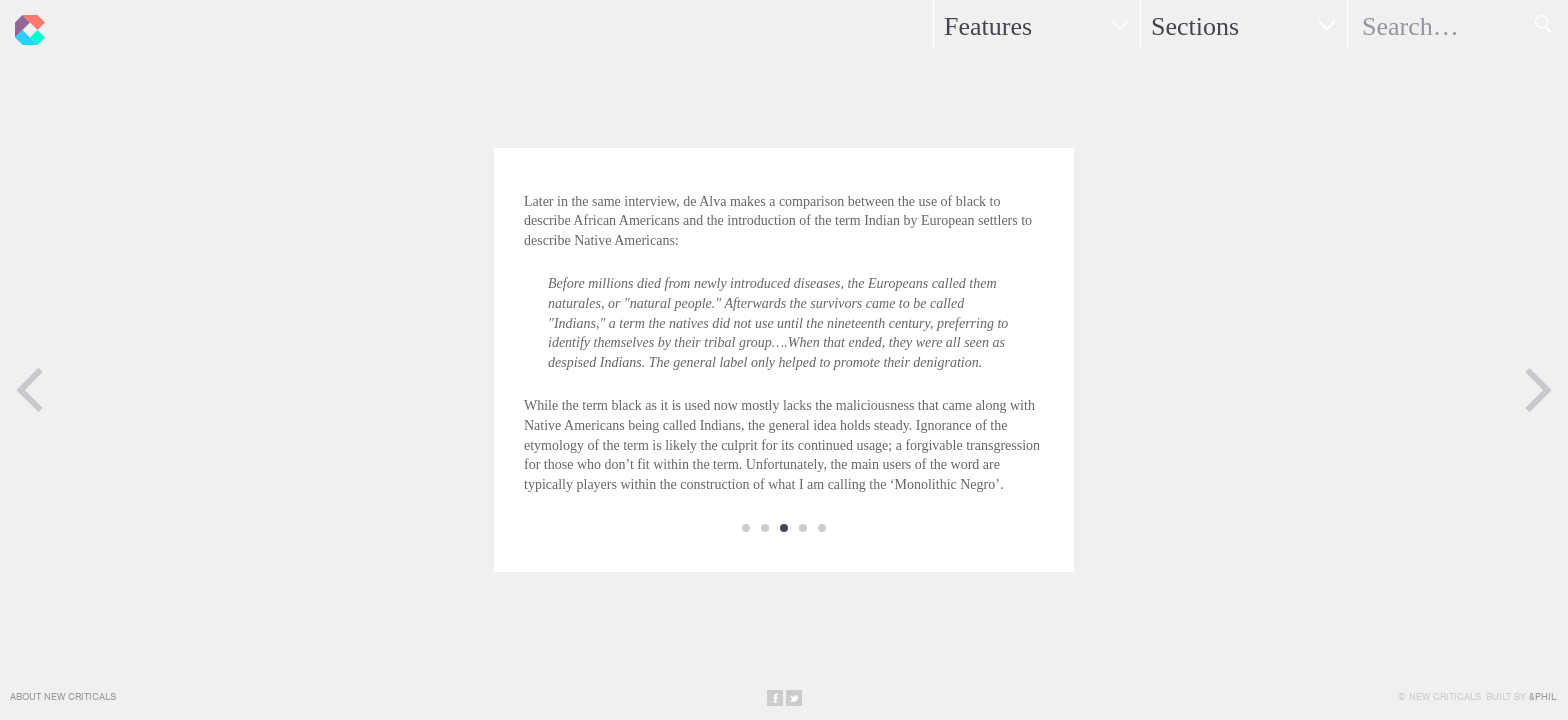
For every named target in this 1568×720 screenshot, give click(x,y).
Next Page (1538, 390)
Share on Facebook (775, 698)
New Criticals (25, 25)
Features (988, 26)
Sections (1195, 26)
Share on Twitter (794, 698)
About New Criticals (63, 696)
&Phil (1542, 696)
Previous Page (30, 390)
